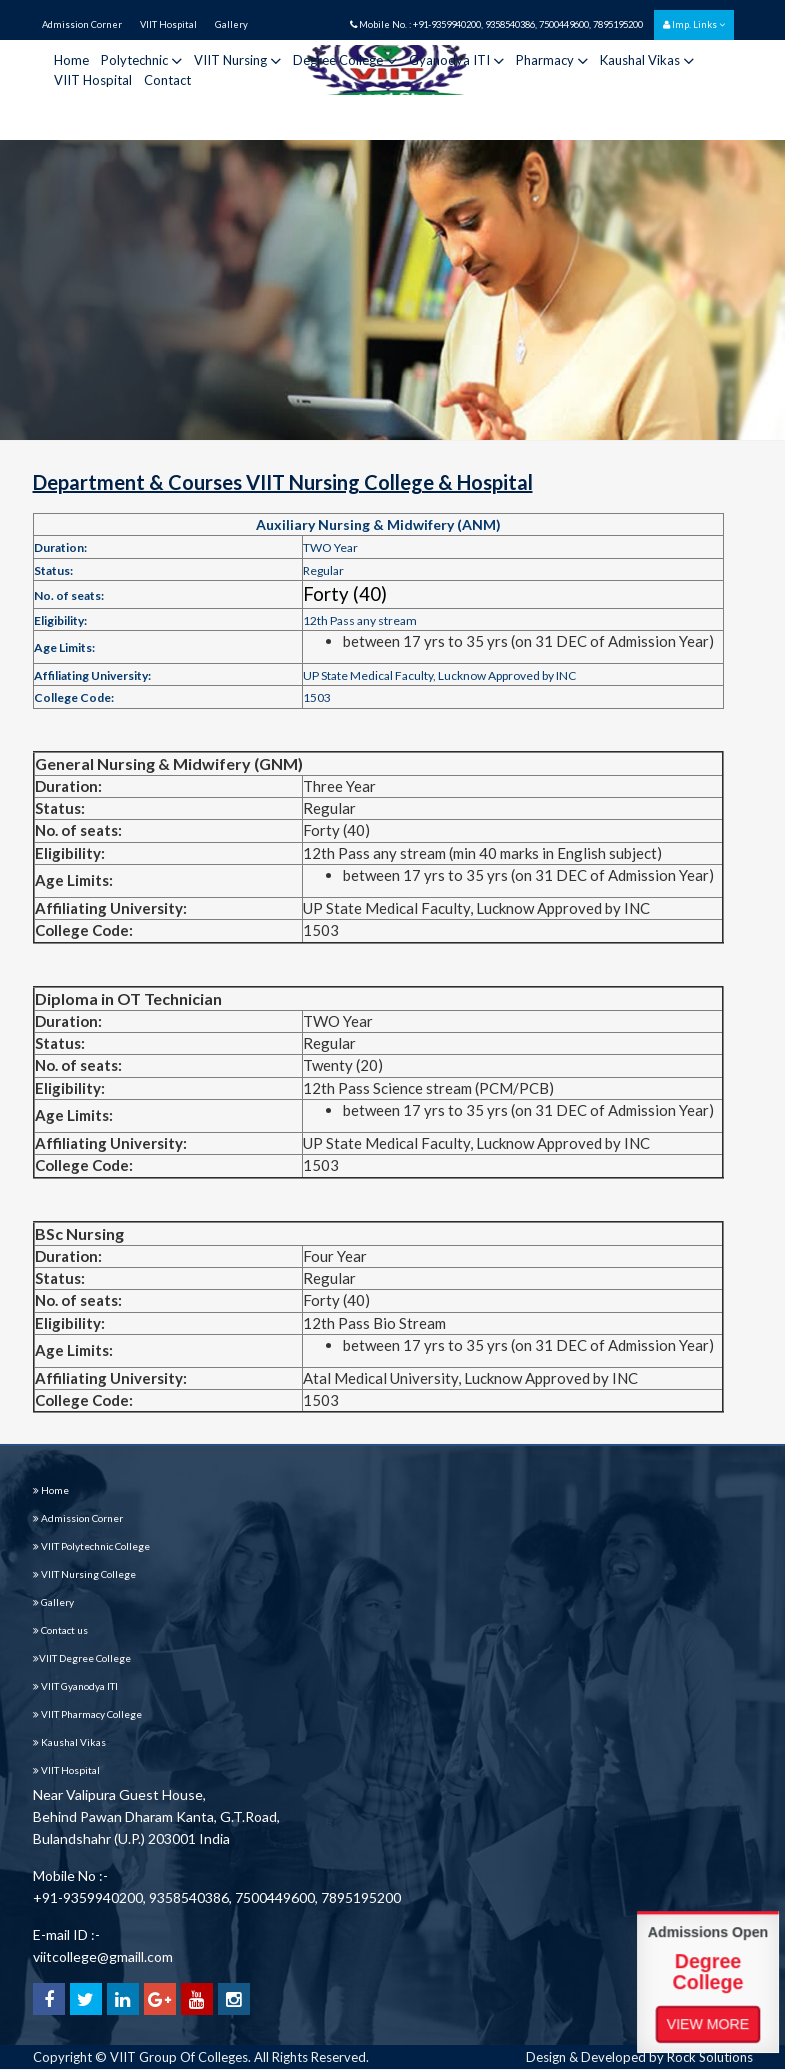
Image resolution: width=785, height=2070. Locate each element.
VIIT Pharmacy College (87, 1714)
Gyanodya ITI (456, 60)
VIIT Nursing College (84, 1574)
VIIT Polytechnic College (91, 1546)
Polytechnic (141, 60)
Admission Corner (82, 24)
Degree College (345, 60)
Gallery (231, 24)
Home (71, 60)
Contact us (60, 1630)
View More (708, 2023)
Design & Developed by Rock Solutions (639, 2057)
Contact (167, 80)
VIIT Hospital (168, 24)
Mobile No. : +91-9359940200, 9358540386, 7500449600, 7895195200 (496, 24)
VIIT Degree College (82, 1658)
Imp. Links (694, 24)
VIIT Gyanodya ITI (75, 1686)
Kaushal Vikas (647, 60)
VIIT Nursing (237, 60)
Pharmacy (552, 60)
